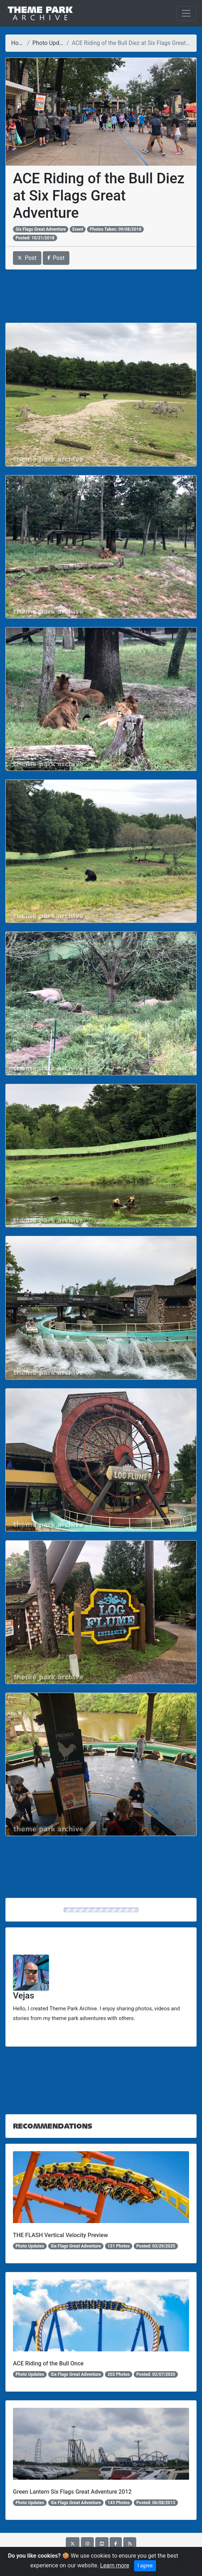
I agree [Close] (144, 2565)
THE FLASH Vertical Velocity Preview (60, 2235)
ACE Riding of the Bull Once (48, 2363)
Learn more (114, 2565)
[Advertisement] (101, 296)
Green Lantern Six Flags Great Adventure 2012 (72, 2491)
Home (19, 43)
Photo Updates (51, 43)
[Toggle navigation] (186, 13)
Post (27, 257)
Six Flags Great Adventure (40, 229)
